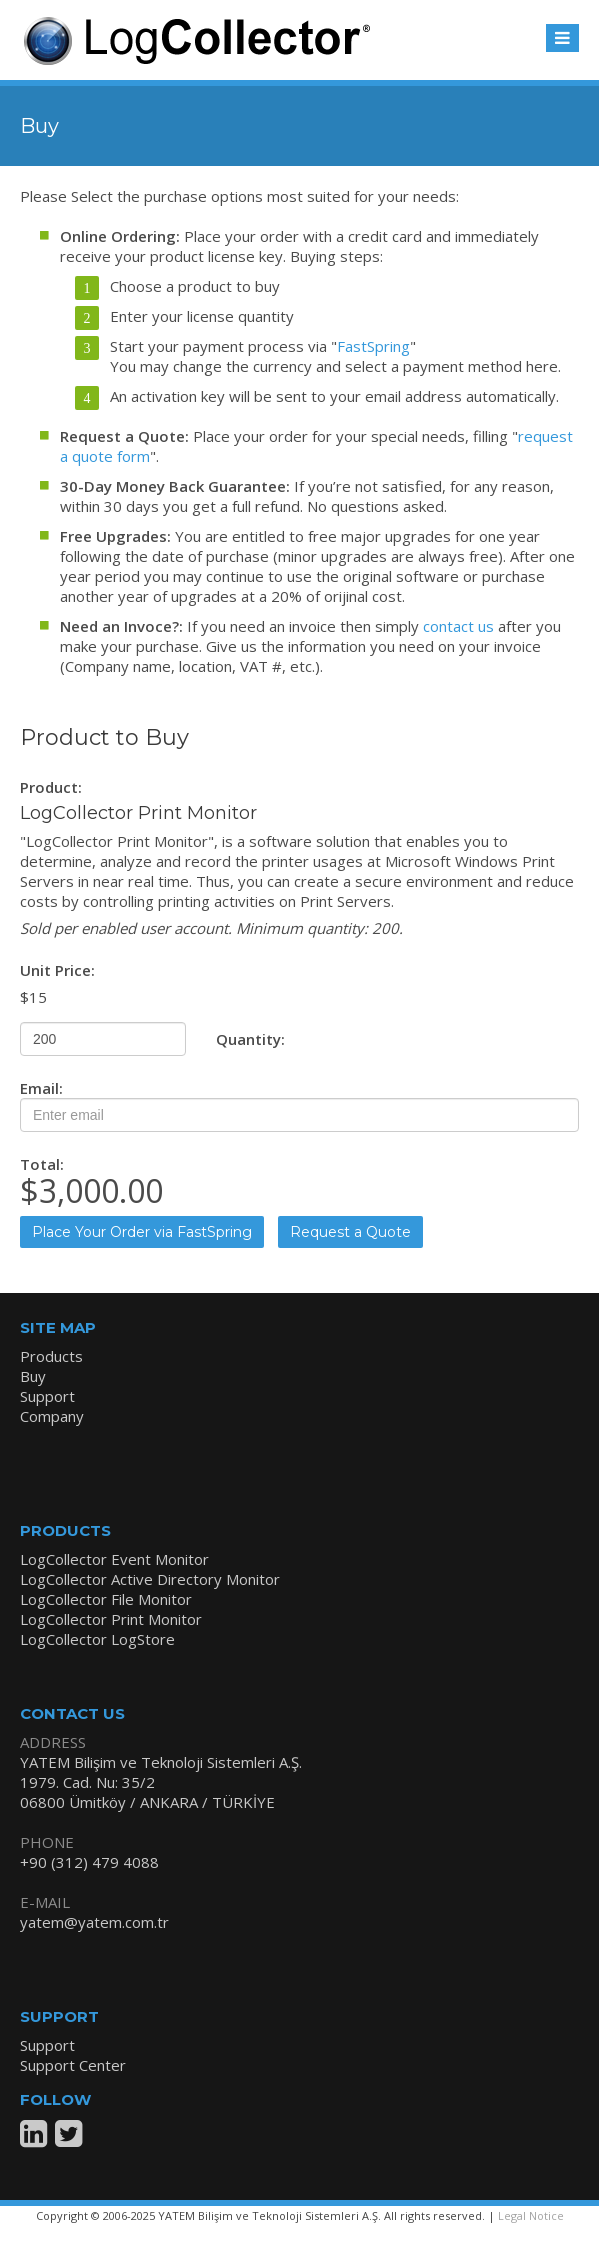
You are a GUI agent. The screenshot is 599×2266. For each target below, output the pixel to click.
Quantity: (250, 1039)
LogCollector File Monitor (106, 1599)
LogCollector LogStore (97, 1639)
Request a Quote (350, 1232)
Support (47, 1396)
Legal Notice (531, 2215)
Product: (51, 787)
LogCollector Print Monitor (111, 1619)
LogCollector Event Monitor (114, 1559)
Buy (33, 1376)
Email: (41, 1088)
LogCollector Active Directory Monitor (150, 1579)
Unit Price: (57, 970)
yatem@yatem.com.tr (94, 1922)
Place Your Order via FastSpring (142, 1232)
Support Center (73, 2065)
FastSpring (373, 346)
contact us (458, 626)
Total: (42, 1164)
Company (52, 1416)
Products (51, 1356)
